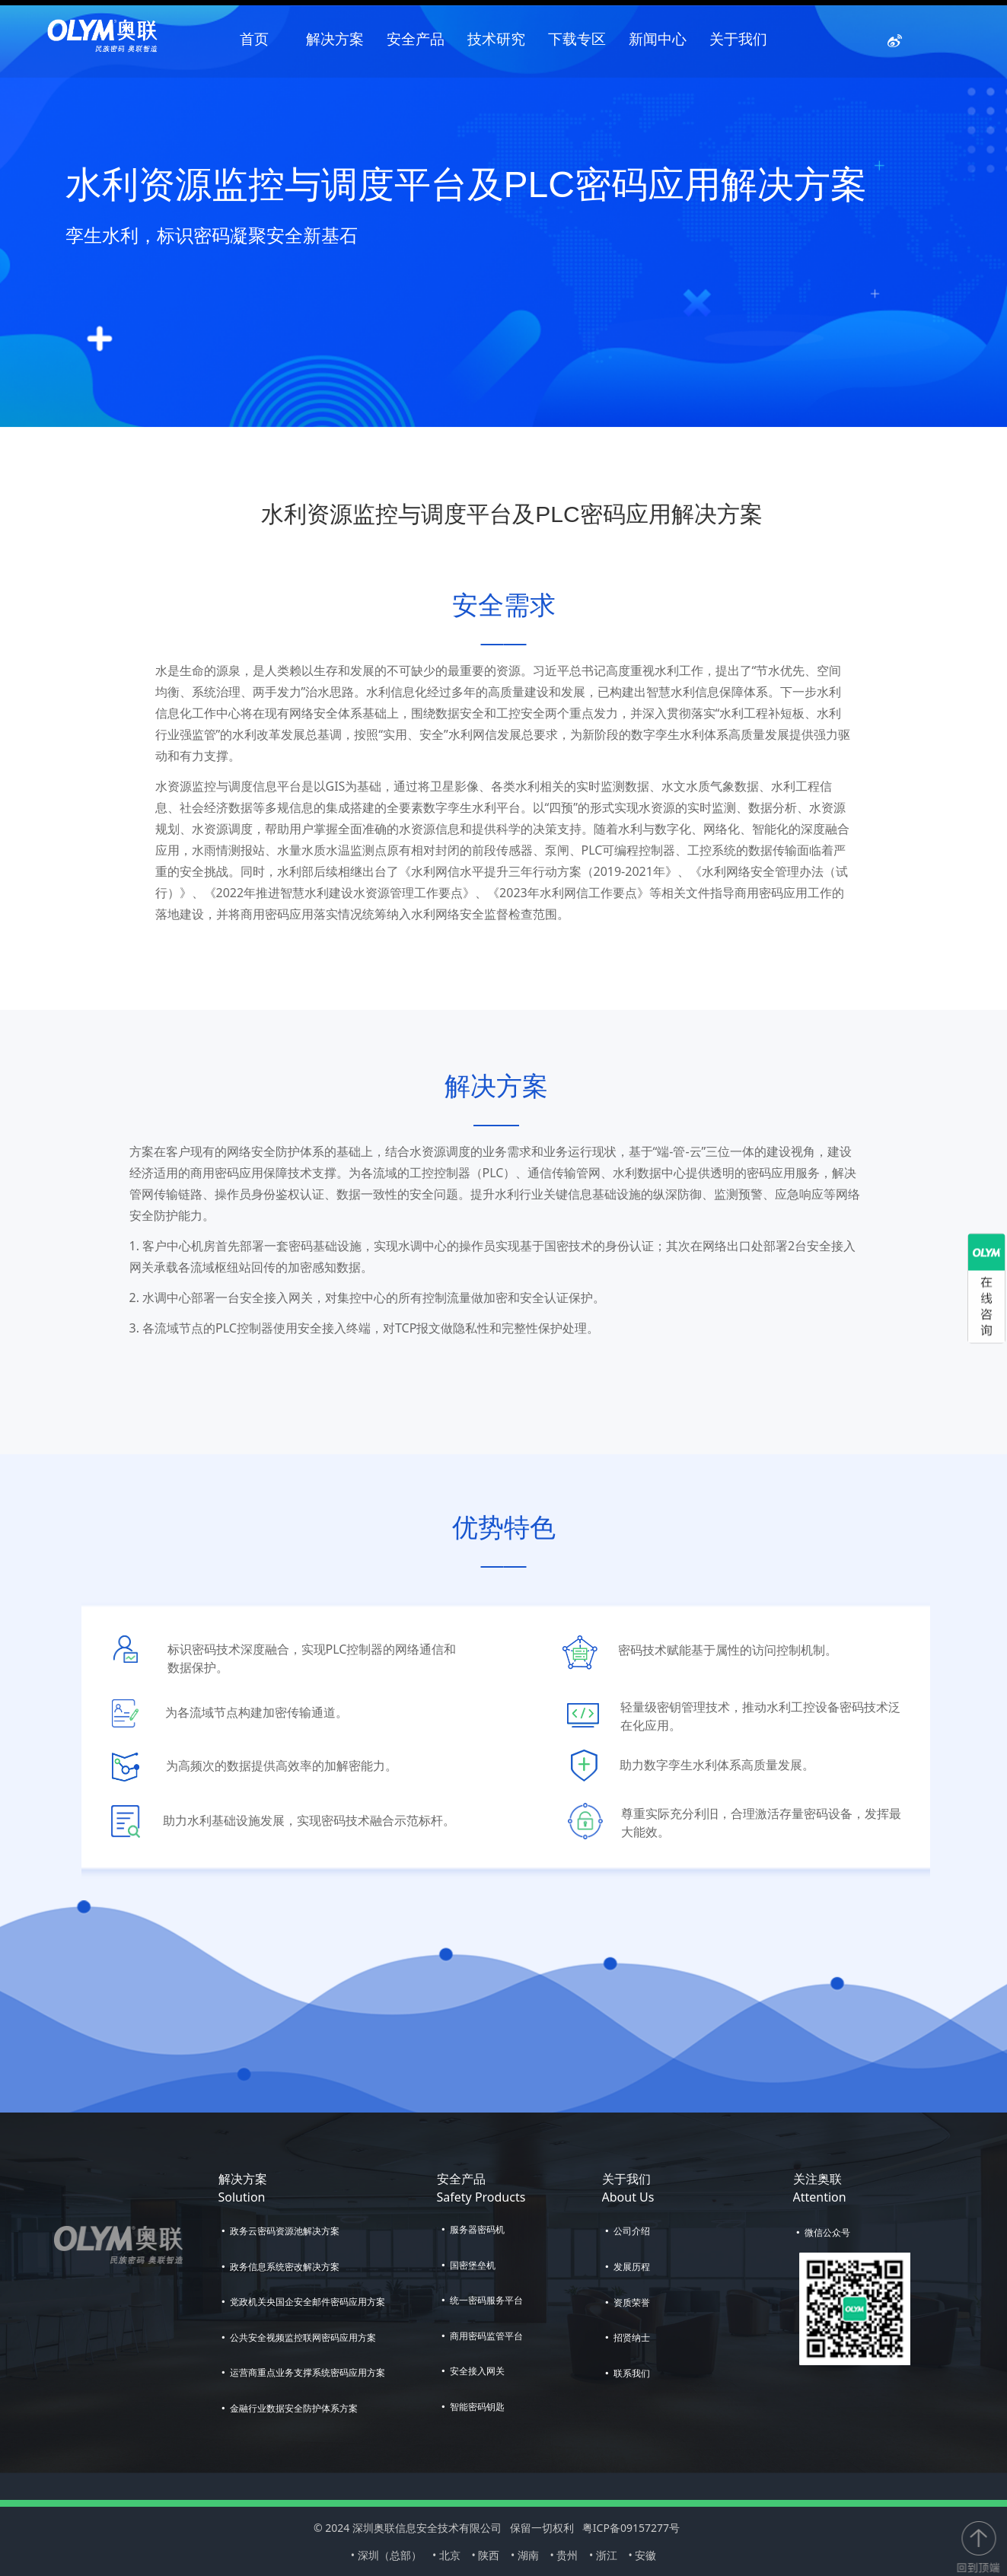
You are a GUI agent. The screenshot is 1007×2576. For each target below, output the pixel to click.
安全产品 (416, 39)
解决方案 (335, 39)
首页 (254, 39)
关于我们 (738, 39)
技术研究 (496, 39)
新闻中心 (658, 39)
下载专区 (577, 39)
